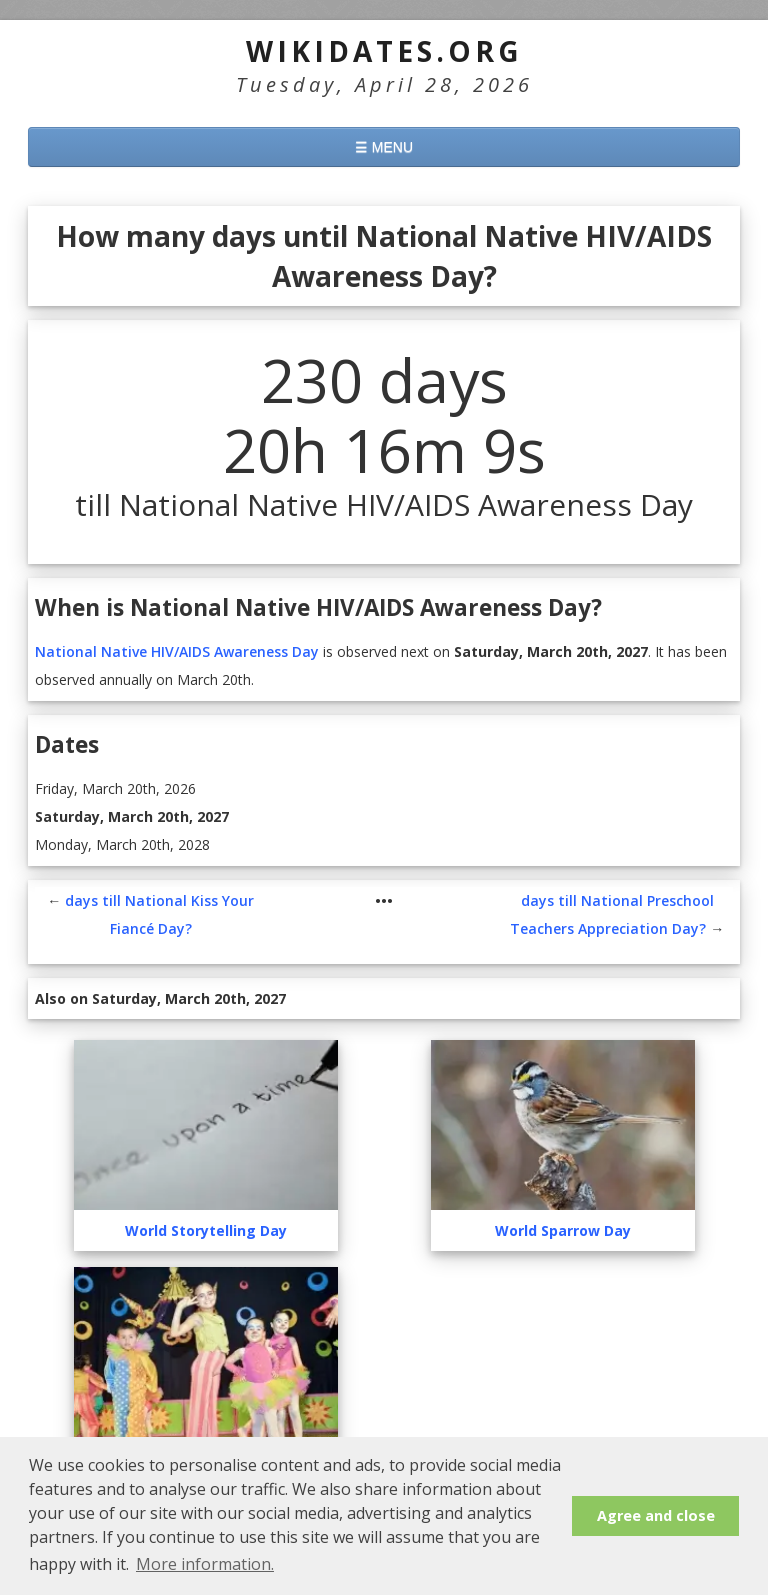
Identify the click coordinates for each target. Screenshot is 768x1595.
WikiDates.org (384, 51)
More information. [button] (205, 1564)
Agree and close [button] (656, 1515)
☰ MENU (384, 147)
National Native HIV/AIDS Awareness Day (177, 651)
